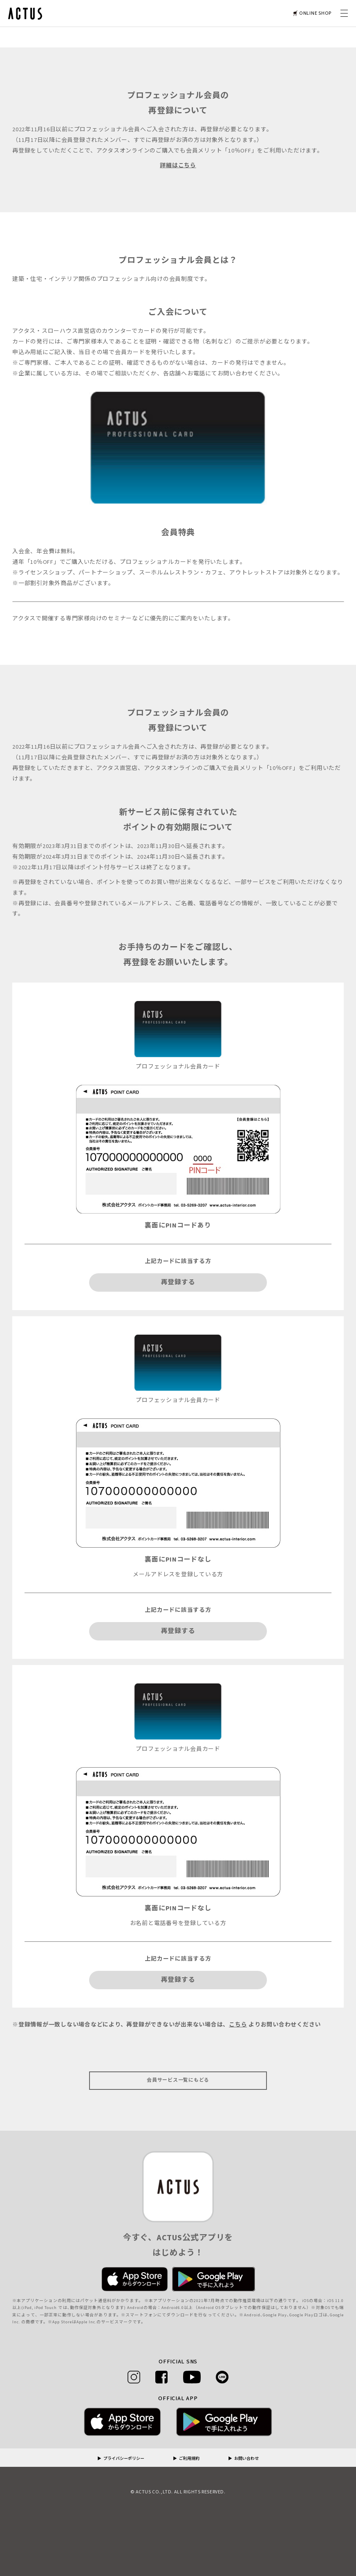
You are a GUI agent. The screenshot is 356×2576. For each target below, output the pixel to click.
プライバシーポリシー (123, 2459)
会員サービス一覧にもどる (178, 2080)
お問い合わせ (246, 2459)
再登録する (178, 1282)
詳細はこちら (178, 166)
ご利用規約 (189, 2459)
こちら (238, 2025)
